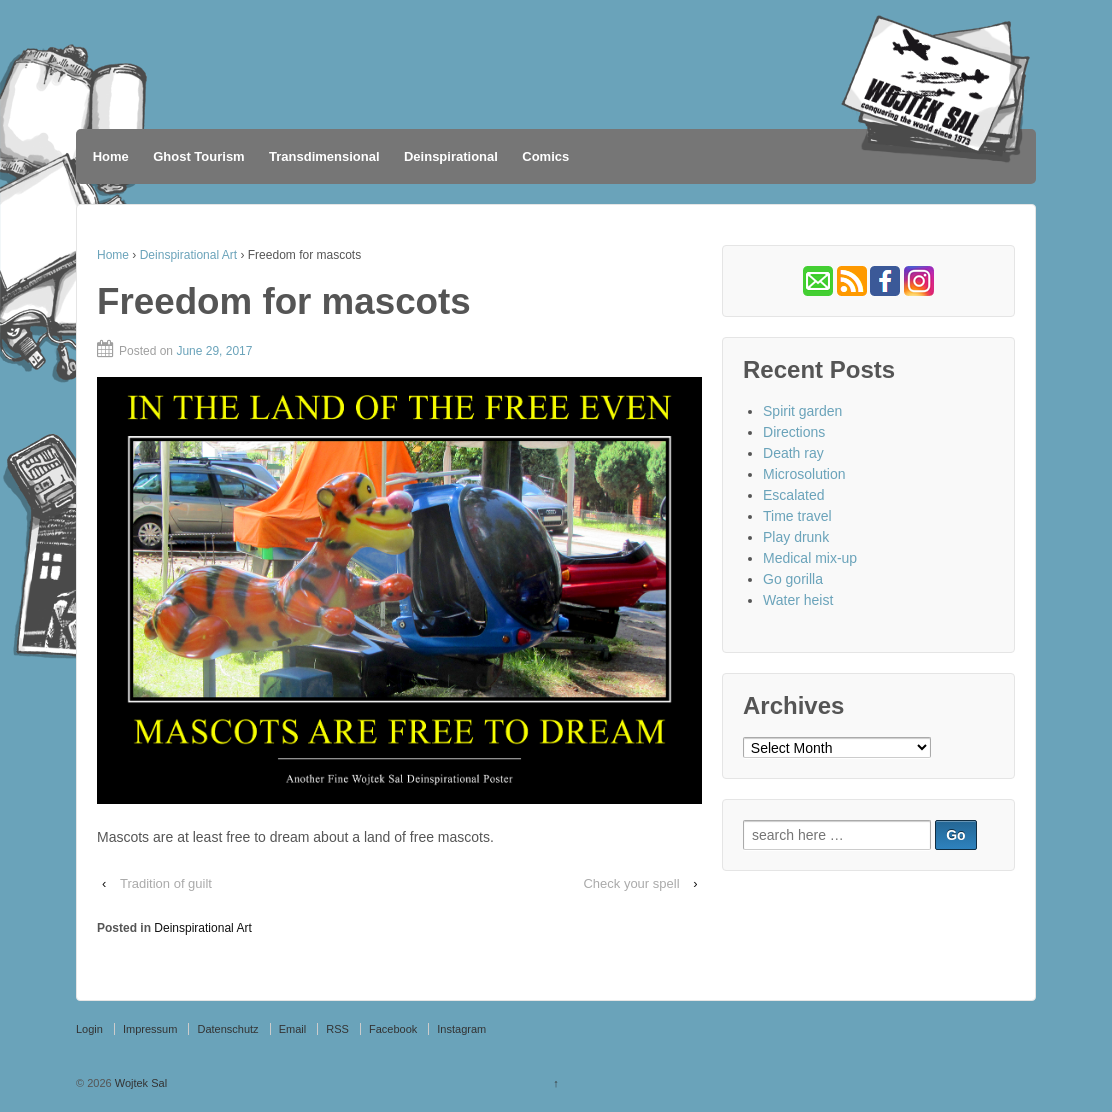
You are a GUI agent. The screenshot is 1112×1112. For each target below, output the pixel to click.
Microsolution (804, 474)
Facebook (393, 1029)
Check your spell (631, 883)
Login (89, 1029)
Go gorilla (793, 579)
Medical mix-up (810, 558)
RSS (337, 1029)
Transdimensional (324, 156)
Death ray (793, 453)
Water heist (798, 600)
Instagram (461, 1029)
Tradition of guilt (166, 883)
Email (293, 1029)
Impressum (150, 1029)
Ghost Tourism (198, 156)
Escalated (793, 495)
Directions (794, 432)
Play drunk (796, 537)
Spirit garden (802, 411)
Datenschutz (227, 1029)
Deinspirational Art (188, 255)
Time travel (797, 516)
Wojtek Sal (139, 1083)
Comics (545, 156)
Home (111, 156)
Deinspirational (451, 156)
